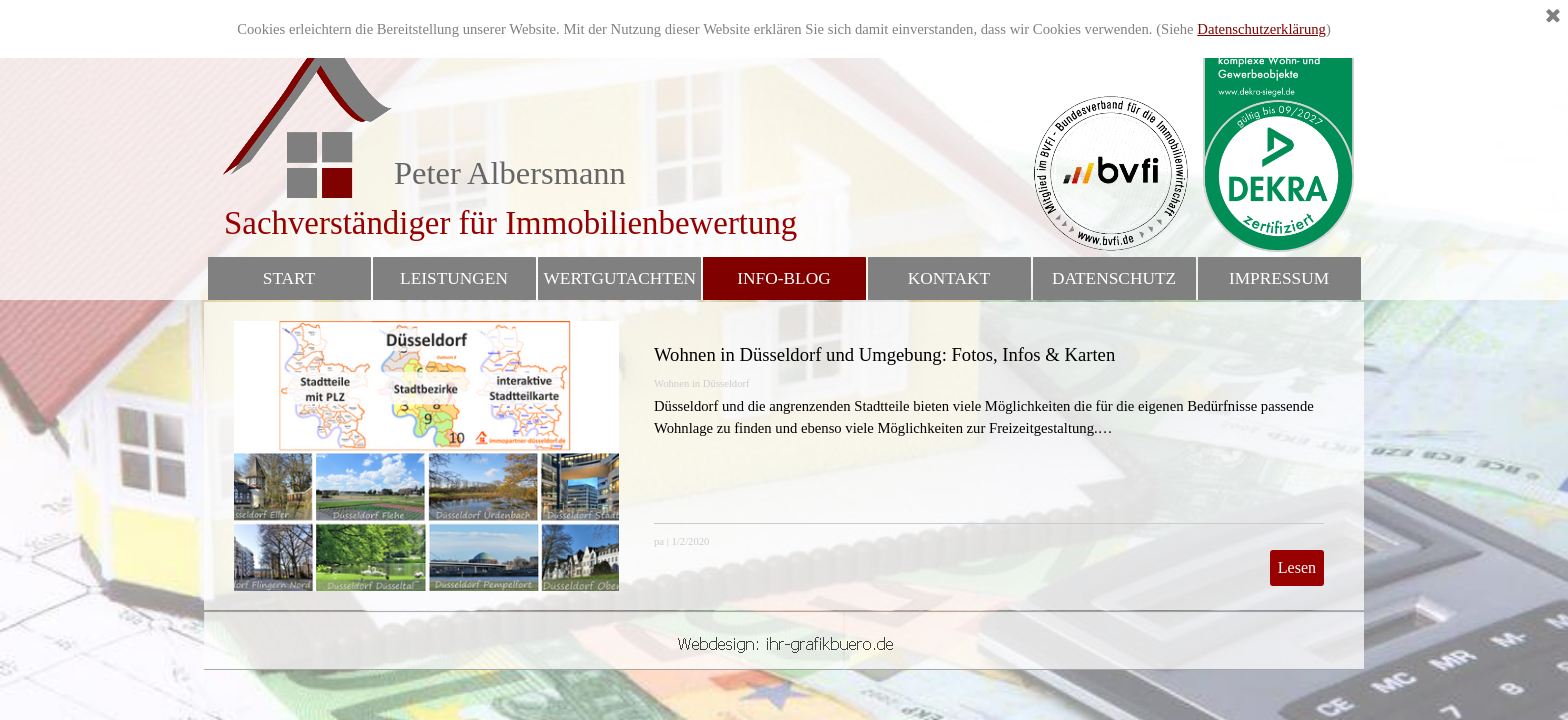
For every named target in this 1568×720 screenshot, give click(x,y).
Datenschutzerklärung (1261, 29)
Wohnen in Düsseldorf (702, 383)
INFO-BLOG (783, 278)
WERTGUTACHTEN (620, 278)
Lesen (1297, 567)
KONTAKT (949, 278)
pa (659, 541)
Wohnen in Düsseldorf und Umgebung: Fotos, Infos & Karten (884, 354)
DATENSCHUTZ (1114, 278)
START (289, 278)
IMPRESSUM (1279, 278)
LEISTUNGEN (454, 278)
